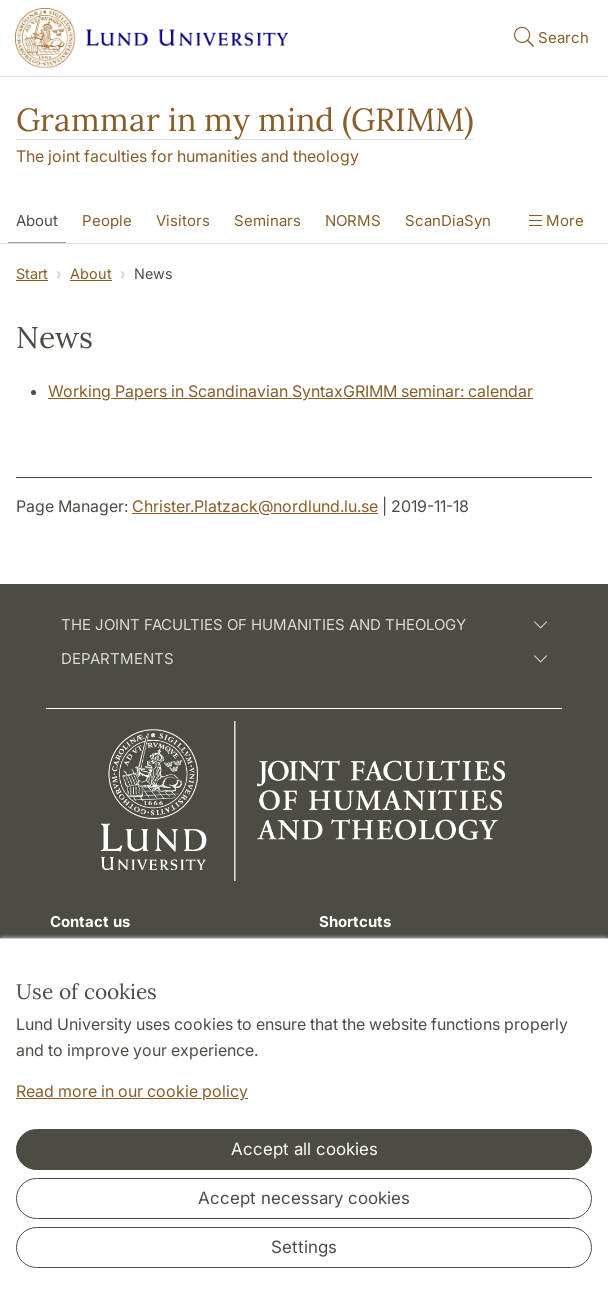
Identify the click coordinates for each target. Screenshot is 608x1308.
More (556, 220)
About (91, 273)
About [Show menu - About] (37, 220)
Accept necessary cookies (304, 1198)
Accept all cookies (304, 1149)
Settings (304, 1247)
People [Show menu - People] (107, 220)
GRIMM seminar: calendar (438, 391)
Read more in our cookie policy (132, 1091)
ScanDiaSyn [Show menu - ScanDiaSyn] (448, 220)
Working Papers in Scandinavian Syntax (195, 391)
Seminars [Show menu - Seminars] (267, 220)
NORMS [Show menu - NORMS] (353, 220)
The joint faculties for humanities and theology (187, 156)
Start (32, 273)
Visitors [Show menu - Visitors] (183, 220)
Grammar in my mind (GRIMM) (245, 119)
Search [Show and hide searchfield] (549, 36)
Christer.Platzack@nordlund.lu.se (255, 506)
